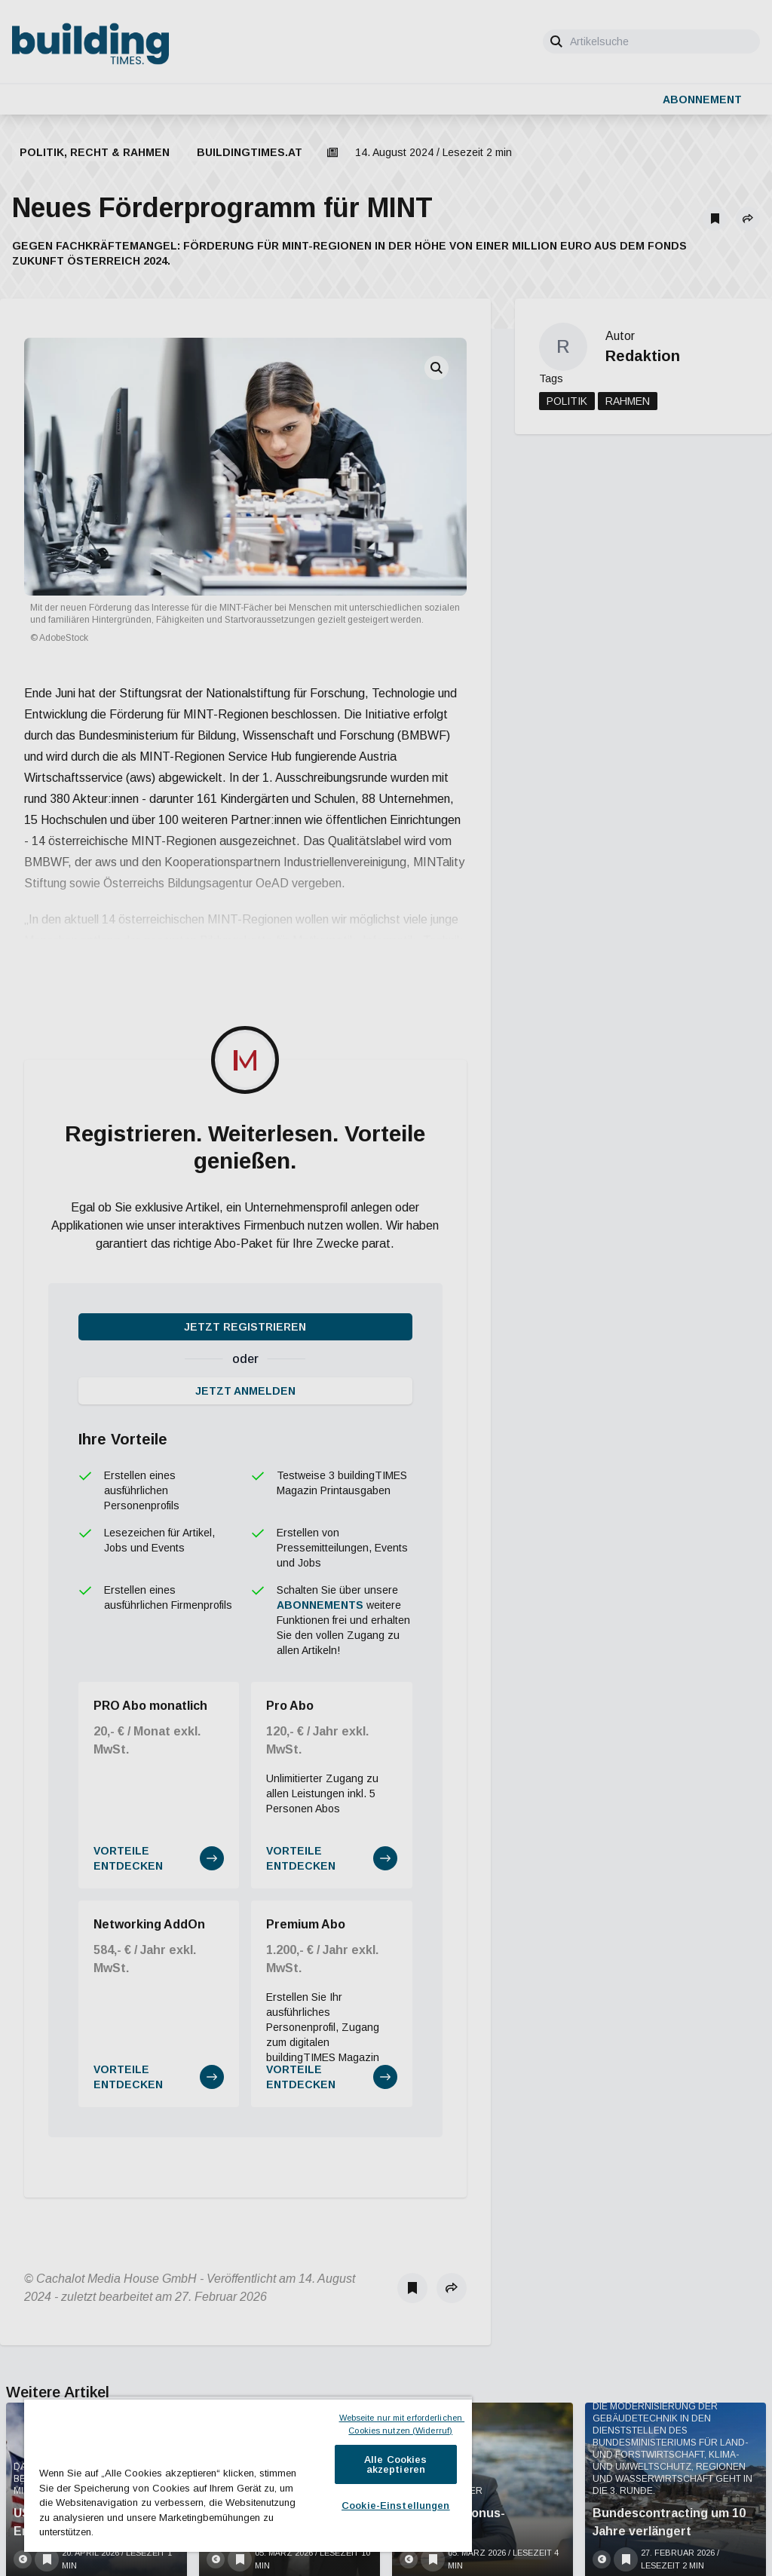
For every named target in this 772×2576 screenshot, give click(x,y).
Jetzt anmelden (245, 1055)
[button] (748, 219)
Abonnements (320, 1269)
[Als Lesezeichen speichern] (715, 219)
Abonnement (702, 99)
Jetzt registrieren (245, 991)
